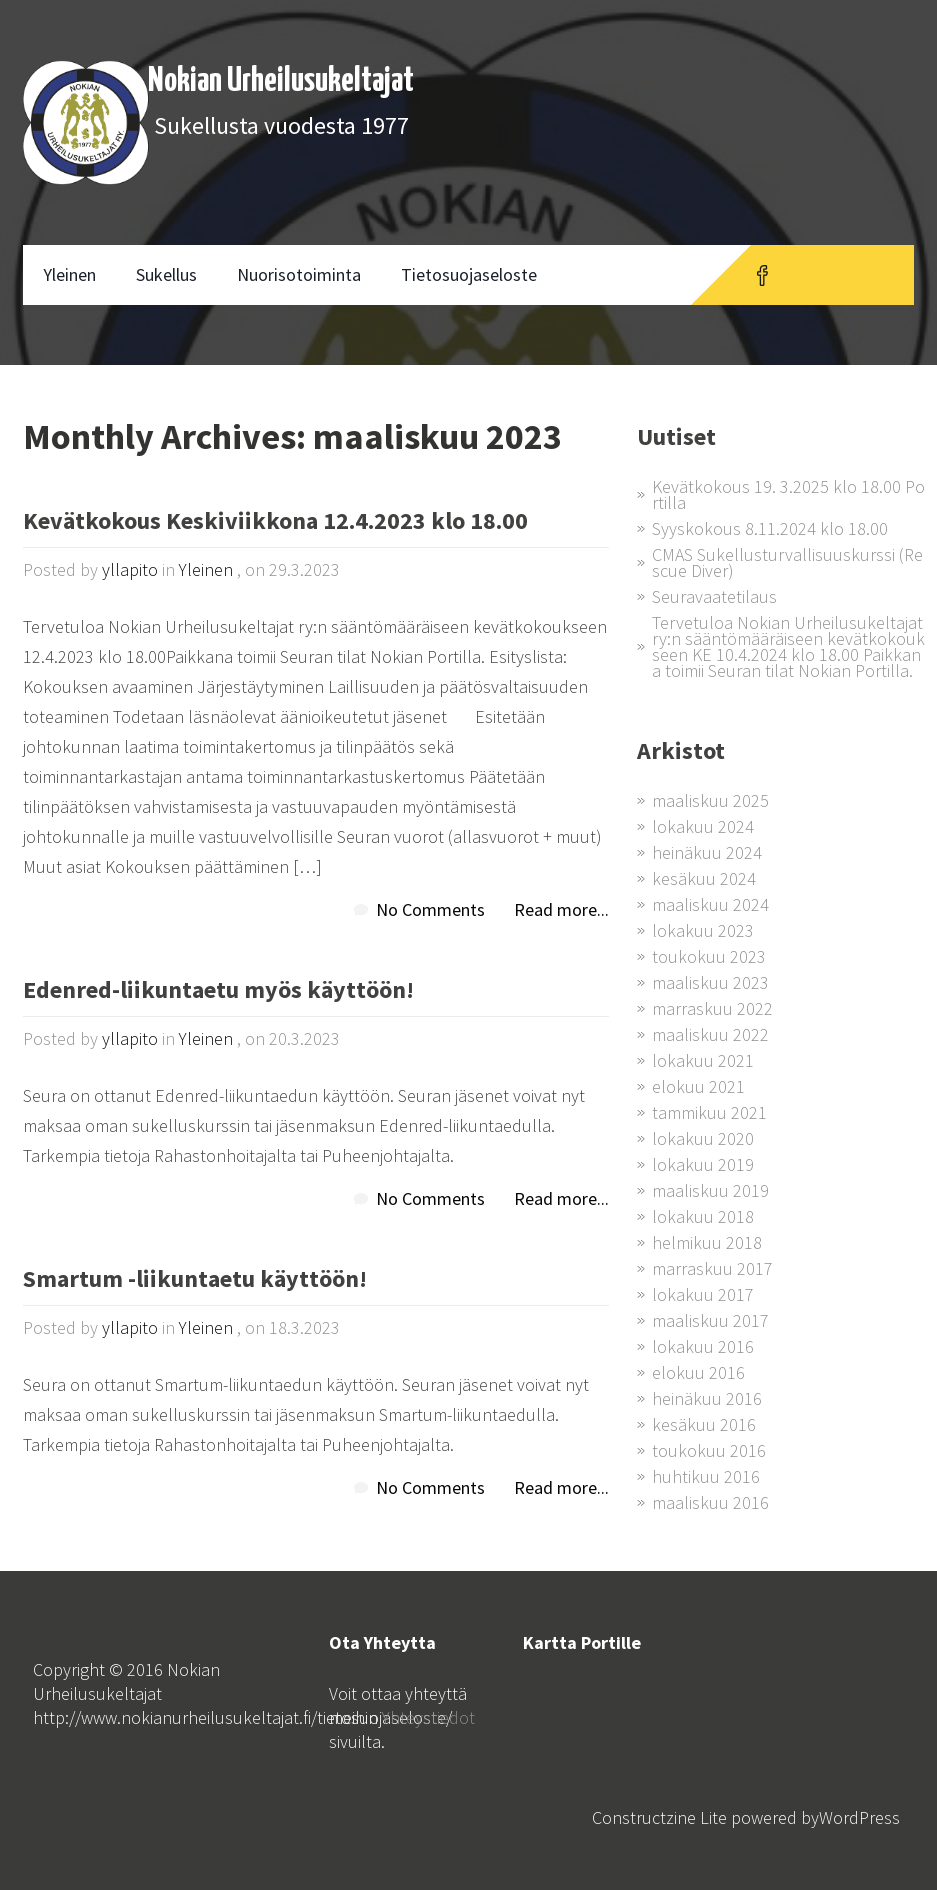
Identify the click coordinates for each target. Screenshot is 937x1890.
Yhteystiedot (428, 1717)
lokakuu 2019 (703, 1164)
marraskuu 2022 (712, 1008)
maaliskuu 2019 (710, 1190)
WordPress (859, 1817)
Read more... (561, 909)
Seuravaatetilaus (714, 596)
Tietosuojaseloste (469, 274)
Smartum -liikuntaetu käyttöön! (195, 1280)
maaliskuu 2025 (710, 800)
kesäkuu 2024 (704, 878)
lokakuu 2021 (703, 1060)
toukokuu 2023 (709, 956)
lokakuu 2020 (703, 1138)
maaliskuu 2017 (710, 1320)
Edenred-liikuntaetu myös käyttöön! (218, 991)
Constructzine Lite (661, 1817)
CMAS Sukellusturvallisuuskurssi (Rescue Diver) (787, 562)
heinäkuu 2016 (707, 1398)
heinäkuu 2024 (707, 852)
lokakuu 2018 (703, 1216)
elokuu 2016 (698, 1372)
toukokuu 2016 (709, 1450)
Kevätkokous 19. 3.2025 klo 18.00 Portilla (788, 494)
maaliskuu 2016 (710, 1502)
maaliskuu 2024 (710, 904)
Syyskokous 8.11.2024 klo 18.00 (770, 528)
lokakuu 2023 (703, 930)
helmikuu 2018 (707, 1242)
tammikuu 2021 (709, 1112)
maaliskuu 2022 (710, 1034)
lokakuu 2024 (703, 826)
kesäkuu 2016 (704, 1424)
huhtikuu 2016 (706, 1476)
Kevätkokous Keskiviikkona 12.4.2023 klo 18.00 (275, 522)
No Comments (430, 909)
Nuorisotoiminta (299, 274)
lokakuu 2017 (703, 1294)
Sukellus (166, 274)
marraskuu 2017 (712, 1268)
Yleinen (69, 274)
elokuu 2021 (698, 1086)
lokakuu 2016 (703, 1346)
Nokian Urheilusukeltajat (281, 81)
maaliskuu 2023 (710, 982)
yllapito (130, 569)
